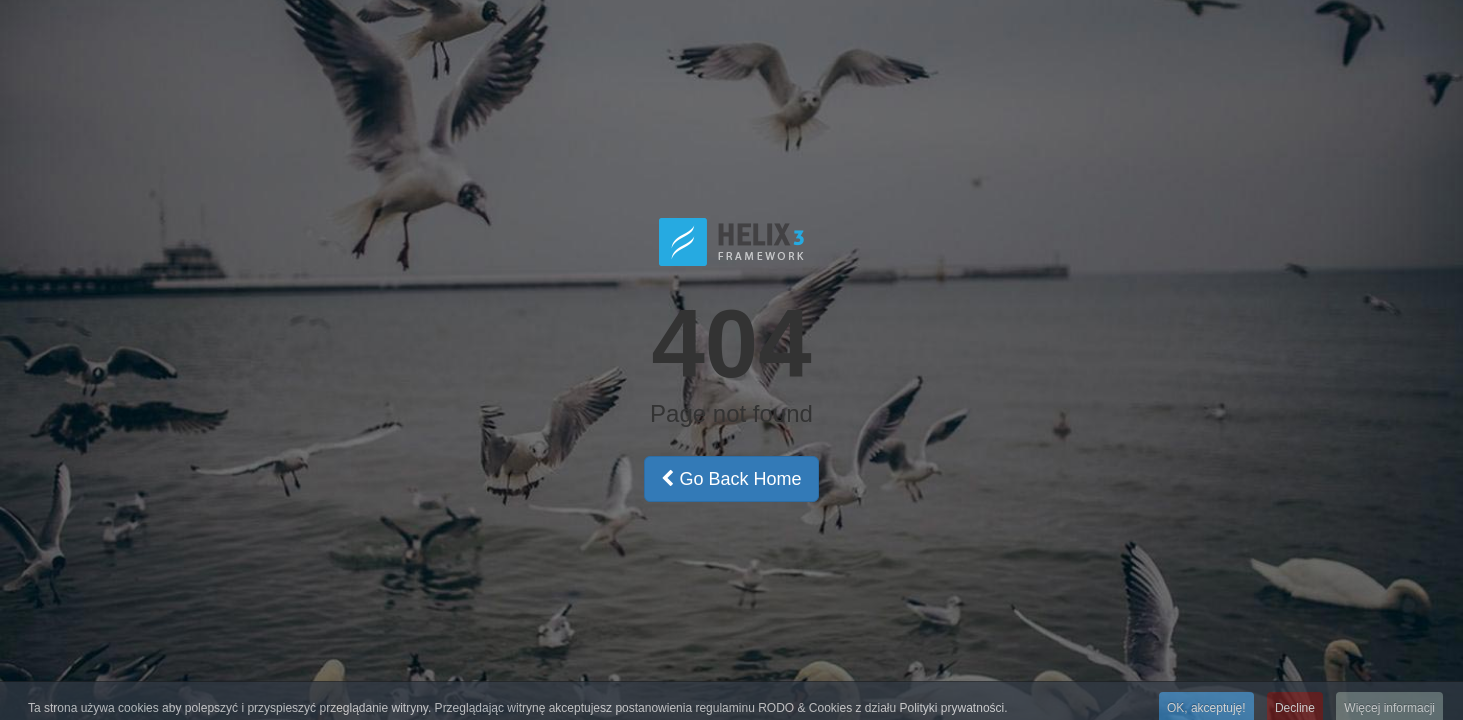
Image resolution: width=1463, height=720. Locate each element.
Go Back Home (731, 479)
